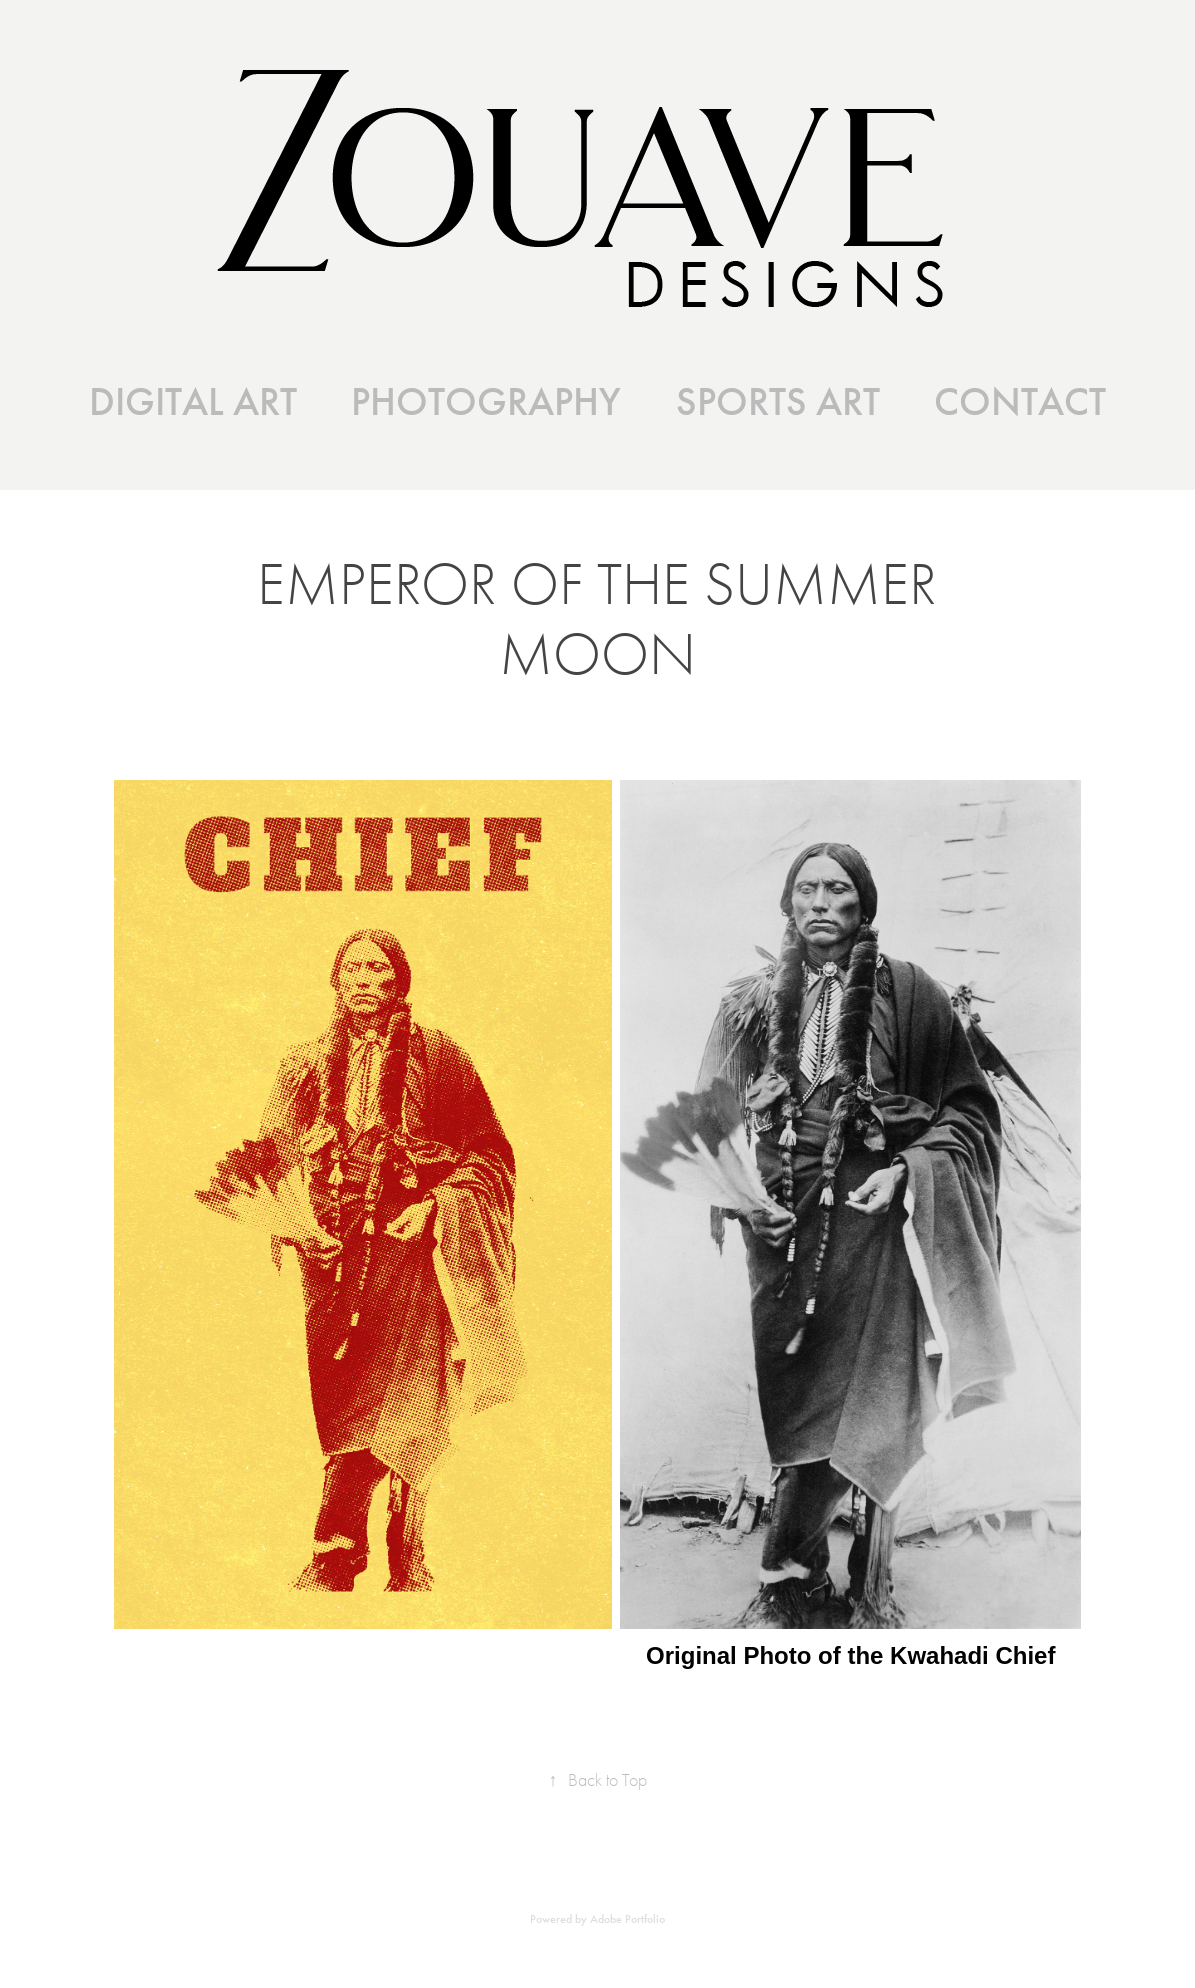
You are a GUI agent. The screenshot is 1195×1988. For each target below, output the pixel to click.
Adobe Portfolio (627, 1919)
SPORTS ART (778, 402)
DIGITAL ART (193, 402)
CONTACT (1020, 402)
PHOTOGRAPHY (486, 402)
